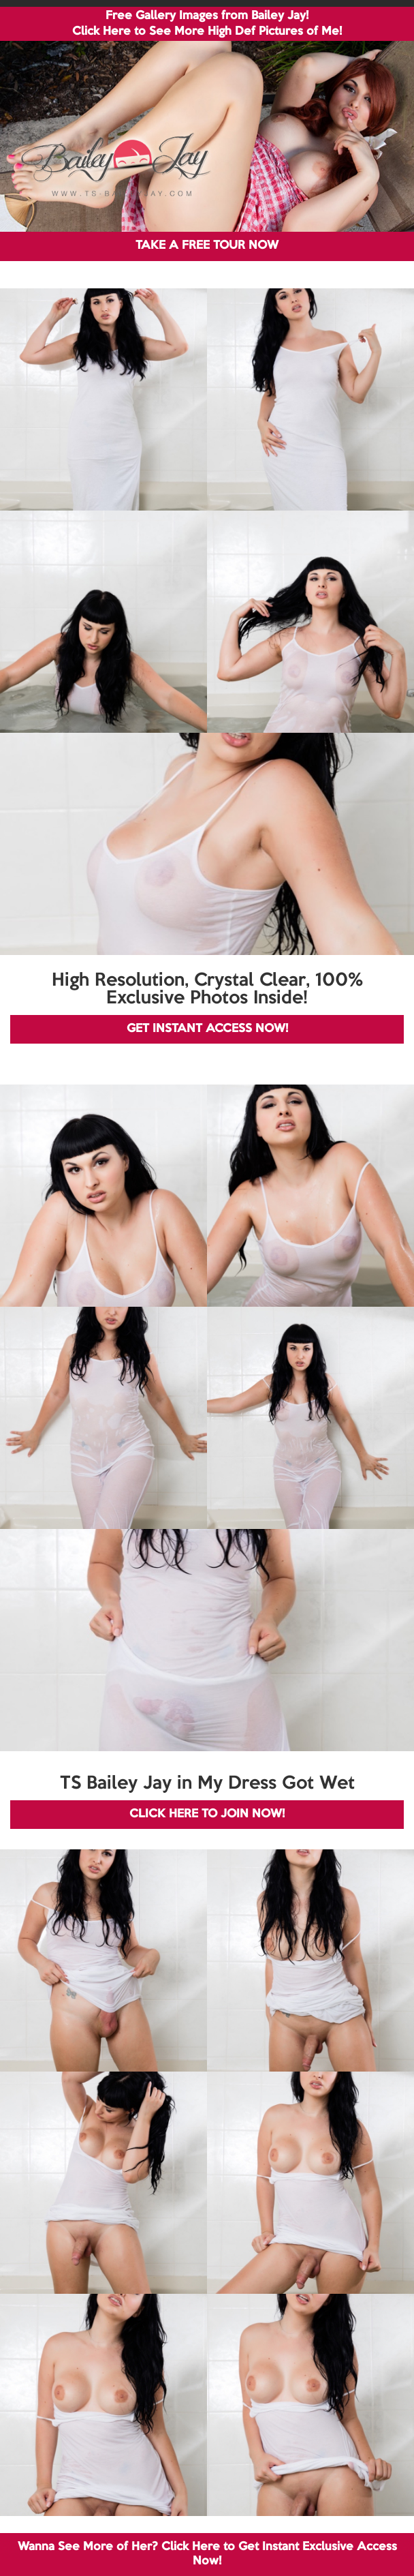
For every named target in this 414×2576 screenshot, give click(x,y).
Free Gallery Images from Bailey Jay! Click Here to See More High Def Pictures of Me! (207, 24)
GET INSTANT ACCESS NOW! (207, 1029)
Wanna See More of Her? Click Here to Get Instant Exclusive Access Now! (207, 2554)
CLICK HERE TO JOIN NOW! (207, 1814)
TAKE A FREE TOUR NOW (207, 246)
